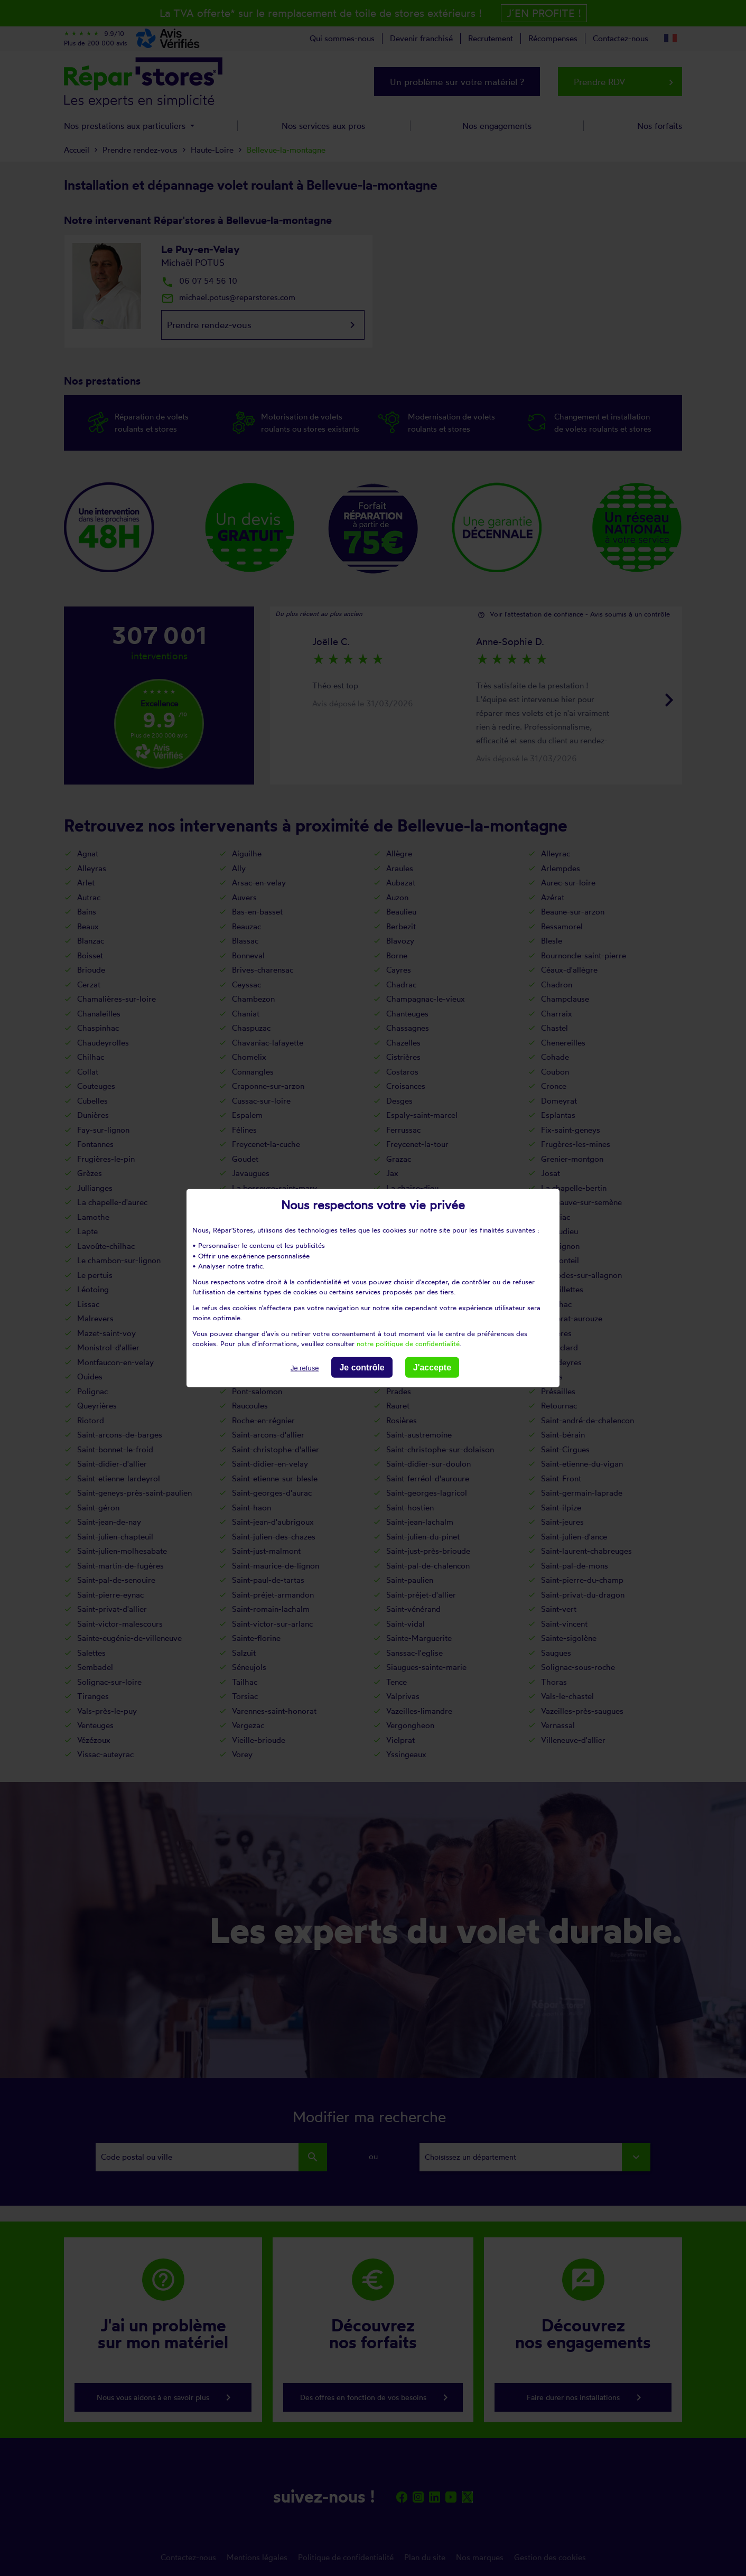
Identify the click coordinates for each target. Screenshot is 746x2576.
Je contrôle (361, 1366)
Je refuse (305, 1367)
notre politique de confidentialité (408, 1343)
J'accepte (432, 1366)
